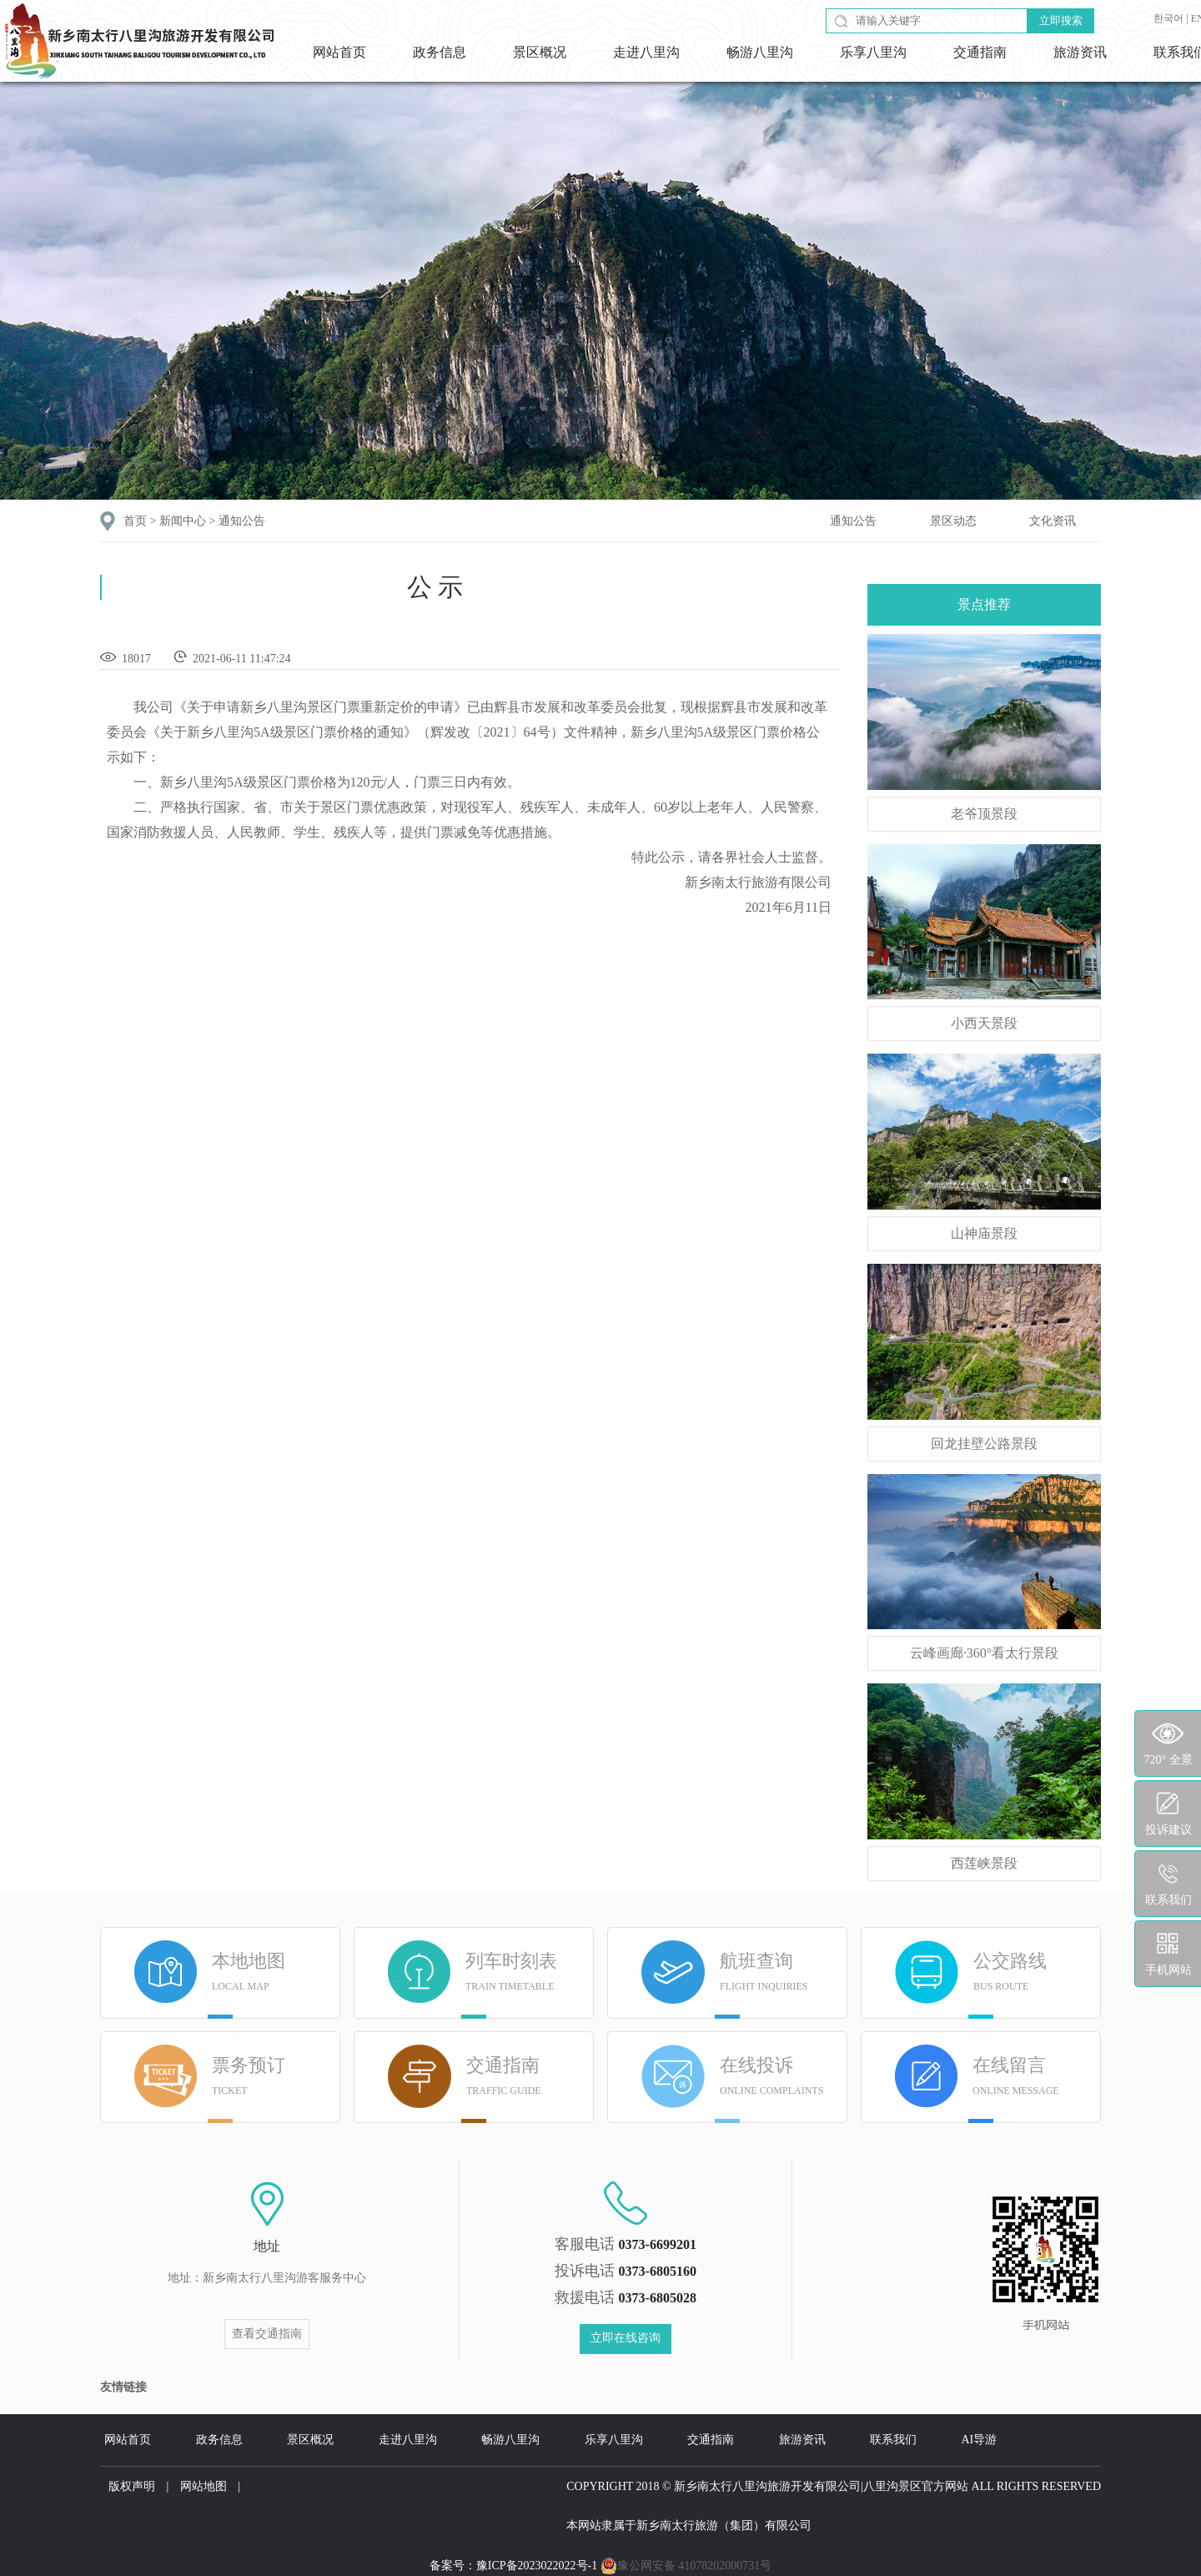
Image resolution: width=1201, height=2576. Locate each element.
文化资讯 (1052, 521)
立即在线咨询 (625, 2338)
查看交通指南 (267, 2333)
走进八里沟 (646, 52)
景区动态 (953, 521)
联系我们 (893, 2439)
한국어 (1168, 18)
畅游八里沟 (759, 52)
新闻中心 (182, 521)
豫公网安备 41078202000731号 (686, 2566)
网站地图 (203, 2486)
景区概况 (539, 52)
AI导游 (979, 2439)
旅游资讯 (1080, 52)
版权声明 (131, 2486)
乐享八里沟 (873, 52)
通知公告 (242, 521)
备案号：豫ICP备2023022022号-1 (513, 2565)
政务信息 (439, 52)
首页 (135, 521)
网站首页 (339, 52)
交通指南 (980, 52)
